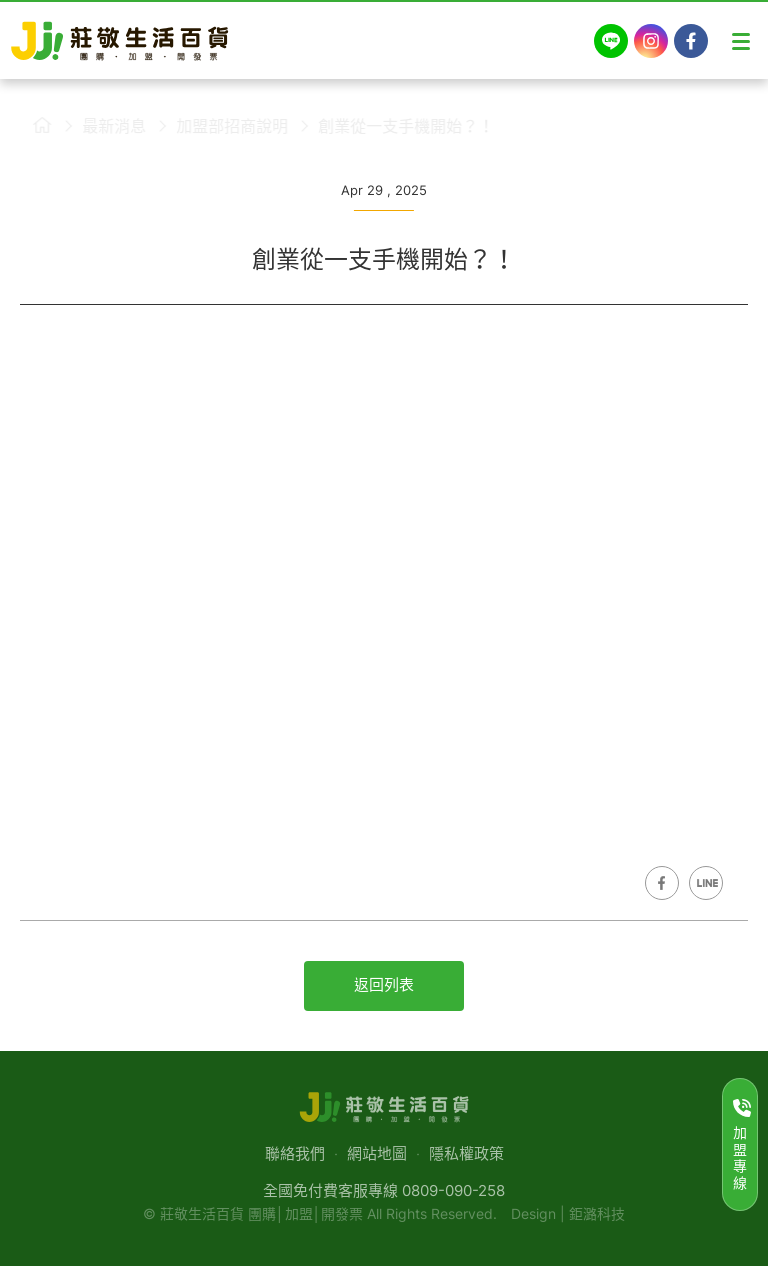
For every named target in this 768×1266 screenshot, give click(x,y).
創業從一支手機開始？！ (394, 126)
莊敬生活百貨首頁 (30, 125)
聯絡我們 (295, 1153)
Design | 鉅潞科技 (568, 1213)
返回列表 (384, 984)
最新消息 (102, 126)
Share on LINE (706, 883)
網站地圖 (377, 1153)
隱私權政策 (466, 1153)
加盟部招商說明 (220, 126)
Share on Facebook (662, 883)
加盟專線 (742, 1145)
